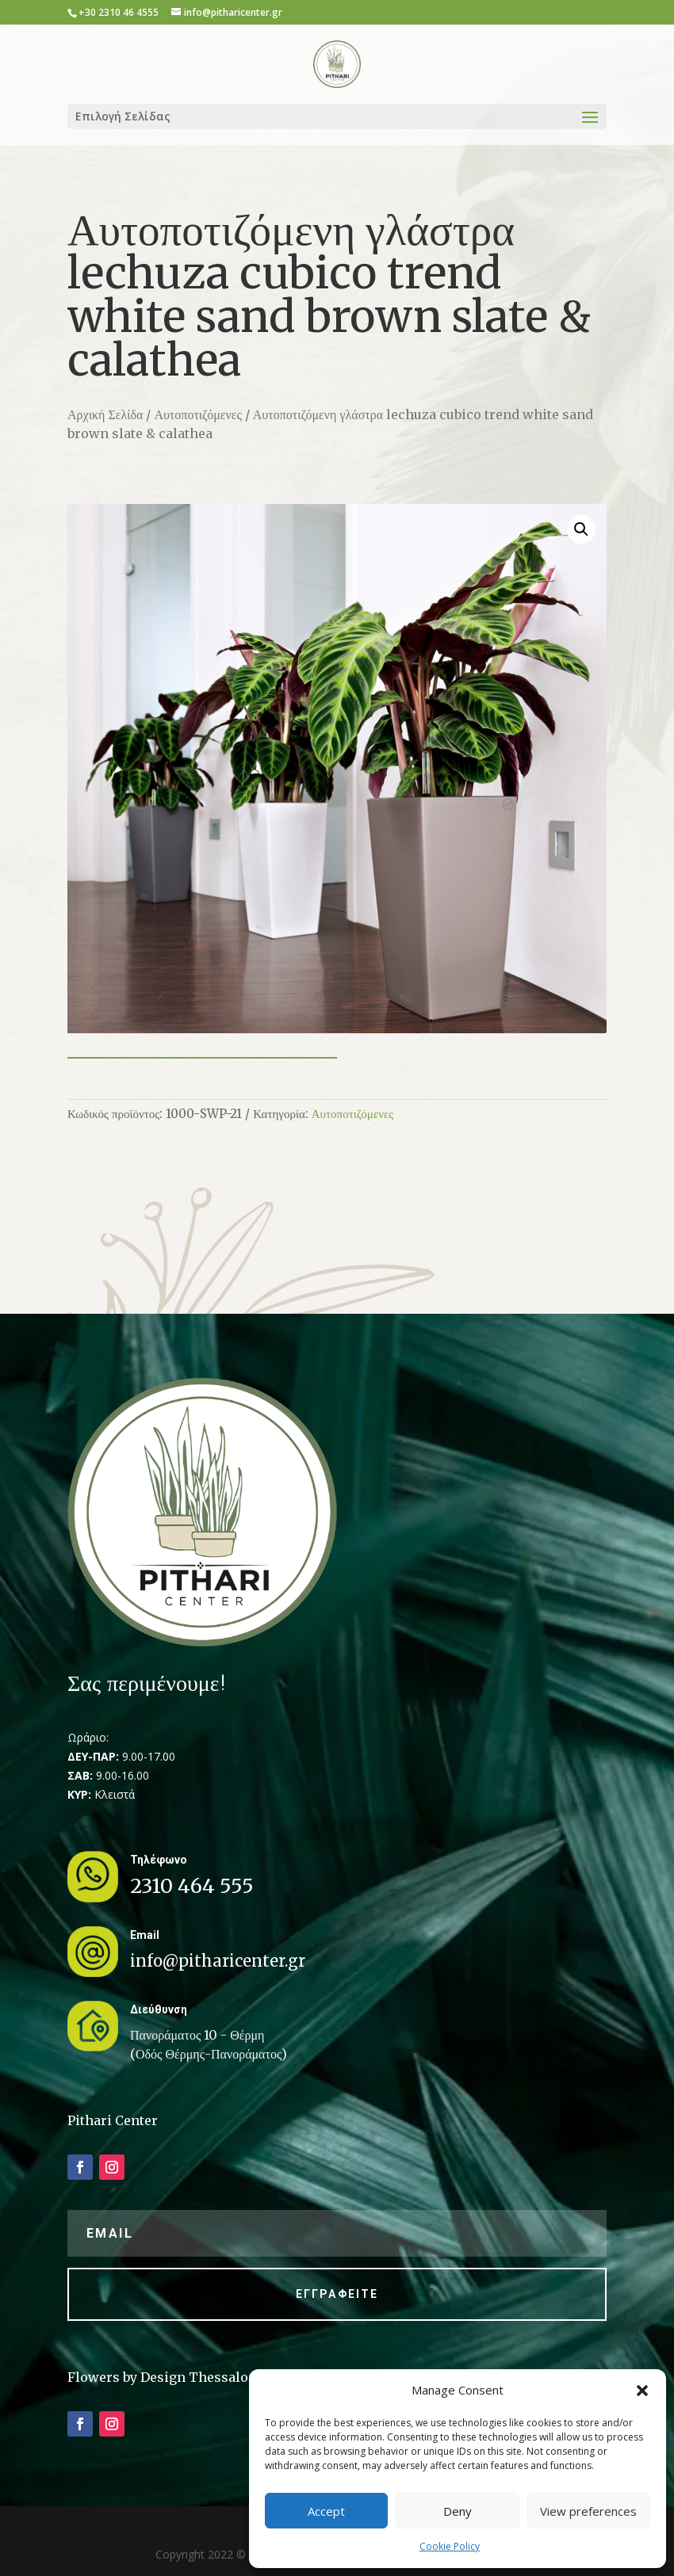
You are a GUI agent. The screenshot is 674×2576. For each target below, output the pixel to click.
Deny (457, 2511)
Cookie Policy (449, 2546)
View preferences (588, 2511)
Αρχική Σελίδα (105, 414)
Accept (326, 2511)
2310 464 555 (192, 1886)
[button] (642, 2391)
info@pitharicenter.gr (217, 1961)
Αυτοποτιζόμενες (197, 414)
